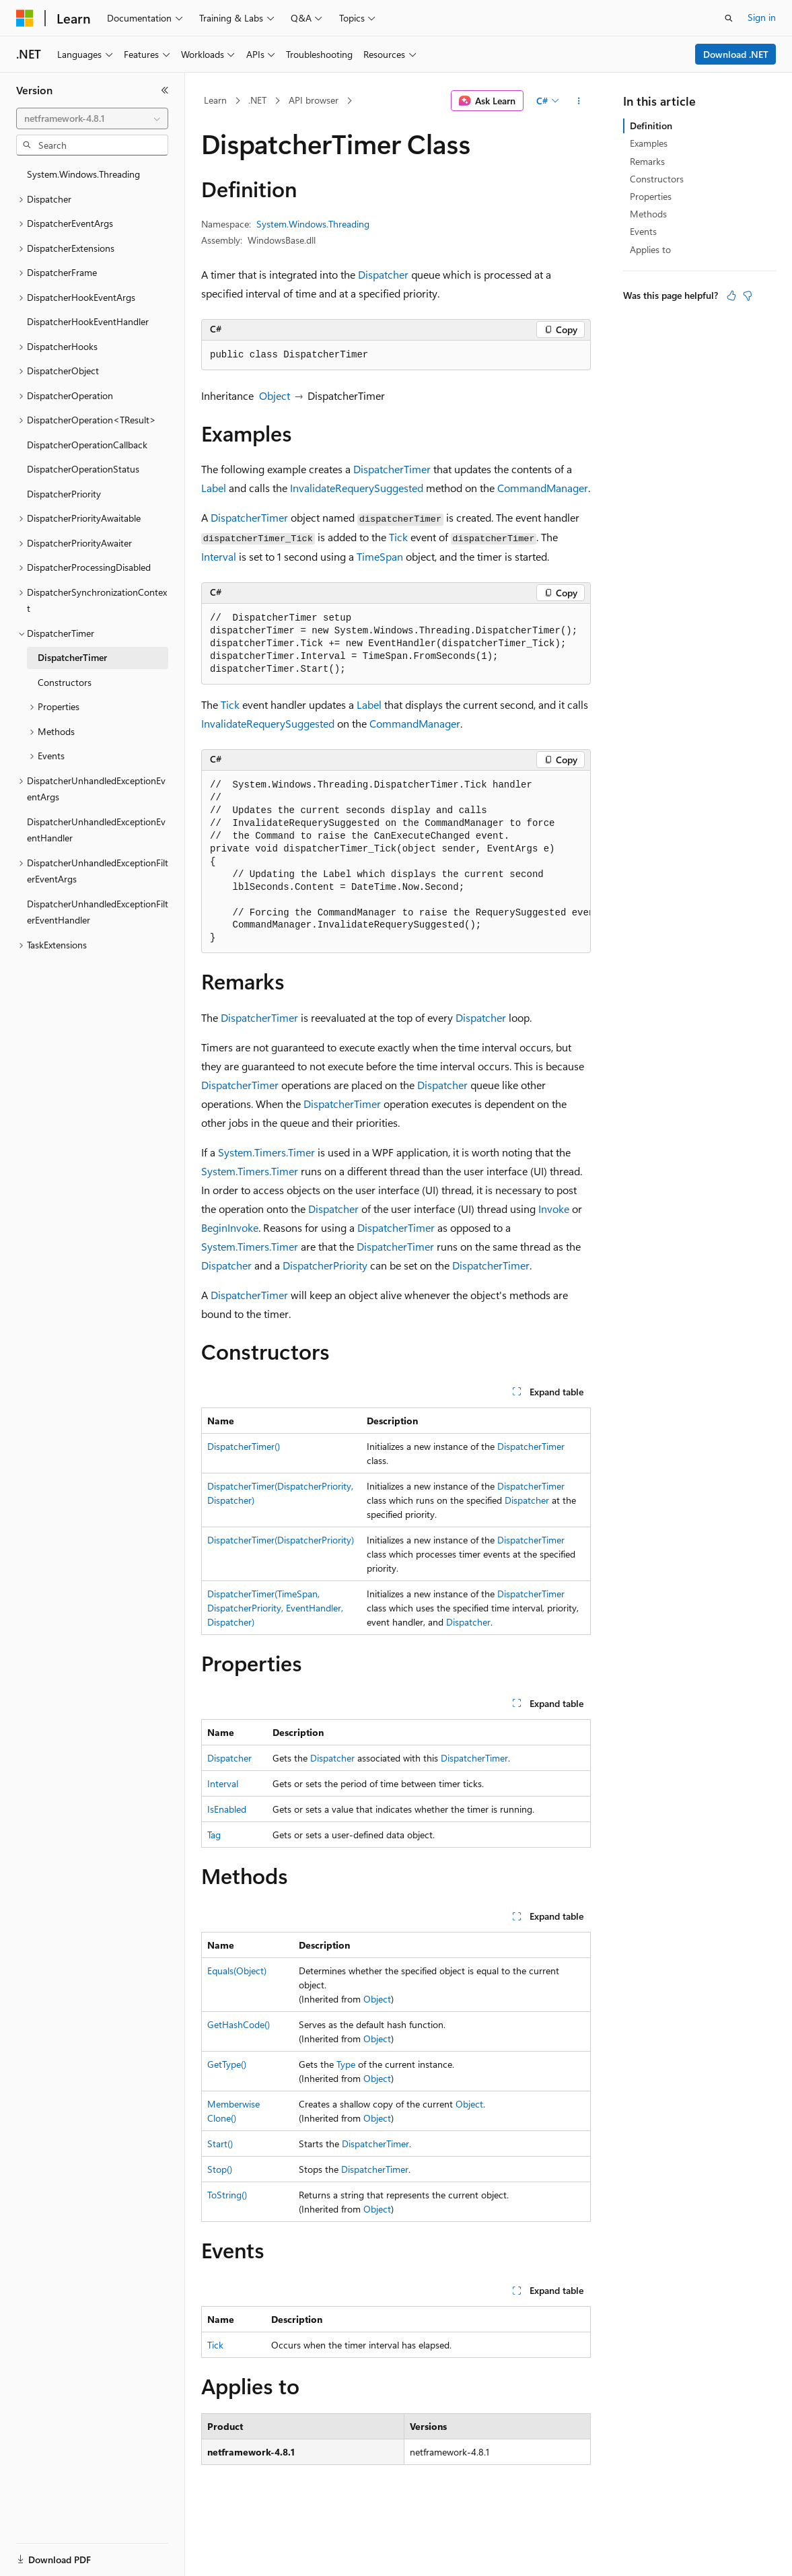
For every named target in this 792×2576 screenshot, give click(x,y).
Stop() (219, 2169)
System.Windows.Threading (312, 223)
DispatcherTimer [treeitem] (72, 657)
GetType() (226, 2064)
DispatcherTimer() (243, 1446)
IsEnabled (226, 1809)
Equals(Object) (236, 1970)
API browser (313, 100)
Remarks (647, 161)
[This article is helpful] (731, 295)
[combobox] (92, 118)
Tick (398, 537)
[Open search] (728, 18)
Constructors (657, 178)
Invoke (553, 1209)
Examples (649, 143)
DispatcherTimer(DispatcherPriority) (280, 1539)
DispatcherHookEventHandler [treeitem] (88, 321)
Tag (214, 1834)
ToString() (227, 2194)
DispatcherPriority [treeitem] (64, 493)
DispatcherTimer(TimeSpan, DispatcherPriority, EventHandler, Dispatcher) (275, 1607)
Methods (648, 213)
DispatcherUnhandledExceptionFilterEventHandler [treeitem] (97, 912)
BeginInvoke (229, 1227)
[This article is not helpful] (748, 295)
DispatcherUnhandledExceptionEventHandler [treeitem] (96, 830)
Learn (215, 100)
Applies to (650, 249)
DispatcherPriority (325, 1265)
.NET (257, 100)
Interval (218, 556)
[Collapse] (165, 90)
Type (345, 2064)
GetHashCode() (238, 2024)
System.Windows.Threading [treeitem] (83, 174)
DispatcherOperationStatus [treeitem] (83, 468)
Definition (651, 125)
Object (274, 395)
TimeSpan (380, 556)
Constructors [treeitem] (65, 682)
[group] (396, 862)
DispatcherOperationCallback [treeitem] (87, 444)
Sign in (762, 17)
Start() (220, 2143)
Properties (651, 196)
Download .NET (735, 54)
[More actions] (579, 101)
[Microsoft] (25, 18)
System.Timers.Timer (266, 1152)
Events (643, 231)
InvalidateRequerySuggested (356, 488)
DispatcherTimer (392, 469)
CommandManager (542, 488)
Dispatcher (383, 274)
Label (213, 488)
